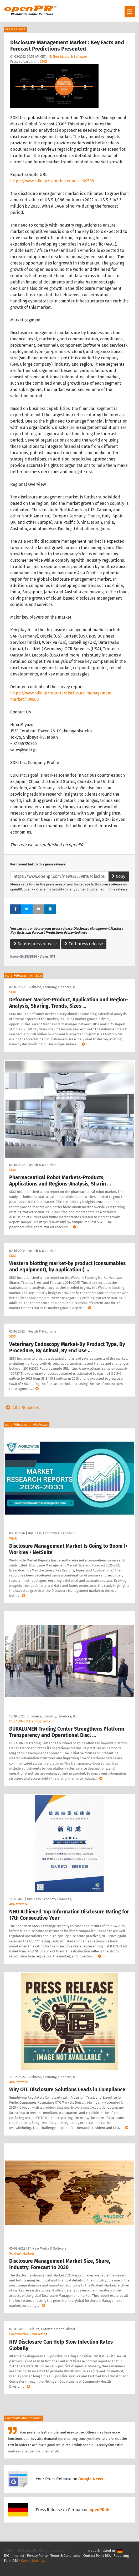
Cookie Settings (33, 2561)
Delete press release (35, 943)
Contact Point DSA (97, 2556)
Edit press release (84, 943)
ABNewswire (18, 1904)
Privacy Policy (37, 2556)
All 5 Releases (21, 1407)
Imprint (18, 2556)
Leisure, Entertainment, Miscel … (53, 2329)
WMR (13, 1538)
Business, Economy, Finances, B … (53, 987)
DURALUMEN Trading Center (30, 1721)
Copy (118, 876)
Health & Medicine (42, 1165)
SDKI (43, 61)
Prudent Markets (22, 2253)
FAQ (6, 2556)
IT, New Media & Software (68, 56)
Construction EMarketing (28, 2334)
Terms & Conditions (65, 2556)
